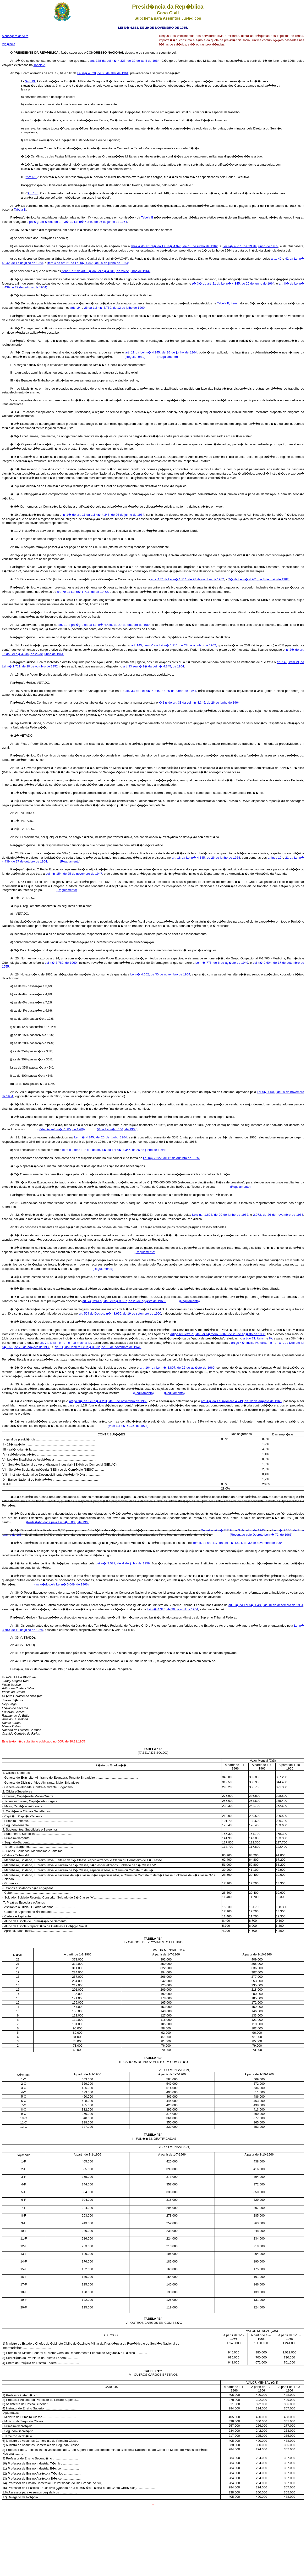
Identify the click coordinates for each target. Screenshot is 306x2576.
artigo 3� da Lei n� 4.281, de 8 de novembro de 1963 (108, 1401)
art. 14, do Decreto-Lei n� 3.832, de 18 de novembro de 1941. (98, 1347)
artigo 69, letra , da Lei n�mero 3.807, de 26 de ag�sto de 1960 (217, 1334)
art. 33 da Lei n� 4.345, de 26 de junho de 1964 (161, 691)
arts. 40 (276, 258)
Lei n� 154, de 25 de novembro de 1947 (74, 873)
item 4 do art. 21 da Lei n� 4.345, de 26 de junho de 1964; (88, 263)
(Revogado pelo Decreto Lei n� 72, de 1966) (261, 1534)
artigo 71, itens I (254, 1338)
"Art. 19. (30, 81)
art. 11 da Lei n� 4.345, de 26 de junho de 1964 (161, 352)
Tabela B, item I (228, 303)
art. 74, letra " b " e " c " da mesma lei (65, 1342)
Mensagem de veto (15, 36)
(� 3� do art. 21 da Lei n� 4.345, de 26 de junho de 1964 (233, 283)
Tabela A (39, 65)
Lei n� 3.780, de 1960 (61, 962)
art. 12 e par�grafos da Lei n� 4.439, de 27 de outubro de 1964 (104, 625)
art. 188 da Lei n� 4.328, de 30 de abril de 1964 (124, 60)
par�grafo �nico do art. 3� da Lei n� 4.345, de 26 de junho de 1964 (78, 222)
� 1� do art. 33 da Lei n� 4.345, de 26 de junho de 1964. (199, 702)
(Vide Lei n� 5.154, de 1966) (117, 1129)
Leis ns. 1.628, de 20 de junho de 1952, (220, 1214)
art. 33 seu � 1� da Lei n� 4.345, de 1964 (153, 666)
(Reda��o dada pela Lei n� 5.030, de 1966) (58, 1522)
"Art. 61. (31, 177)
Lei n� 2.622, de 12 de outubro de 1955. (171, 1158)
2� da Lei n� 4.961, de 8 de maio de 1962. (259, 579)
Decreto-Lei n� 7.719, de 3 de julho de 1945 (233, 1530)
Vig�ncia (8, 44)
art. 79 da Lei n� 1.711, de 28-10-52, (83, 592)
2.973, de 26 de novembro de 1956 (278, 1214)
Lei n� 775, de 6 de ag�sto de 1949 (221, 962)
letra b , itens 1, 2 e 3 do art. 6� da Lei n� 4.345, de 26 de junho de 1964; (113, 1150)
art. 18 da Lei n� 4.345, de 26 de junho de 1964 (206, 857)
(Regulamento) (167, 356)
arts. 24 (75, 307)
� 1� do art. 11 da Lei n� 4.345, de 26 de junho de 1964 (103, 514)
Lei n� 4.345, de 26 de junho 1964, (101, 1137)
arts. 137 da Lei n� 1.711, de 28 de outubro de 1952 (187, 579)
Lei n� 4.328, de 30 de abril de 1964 (102, 73)
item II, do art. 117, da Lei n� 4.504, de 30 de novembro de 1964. (238, 1543)
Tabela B (20, 209)
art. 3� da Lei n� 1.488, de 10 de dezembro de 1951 (265, 1605)
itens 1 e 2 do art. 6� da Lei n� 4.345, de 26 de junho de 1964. (105, 271)
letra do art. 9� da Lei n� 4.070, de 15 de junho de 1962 (174, 246)
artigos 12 (275, 857)
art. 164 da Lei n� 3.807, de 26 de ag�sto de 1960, (177, 1367)
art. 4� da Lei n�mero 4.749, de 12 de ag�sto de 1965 (241, 1401)
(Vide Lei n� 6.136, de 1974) (128, 1426)
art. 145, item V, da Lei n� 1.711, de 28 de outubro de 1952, (174, 645)
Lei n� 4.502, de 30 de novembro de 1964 (160, 974)
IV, (271, 1338)
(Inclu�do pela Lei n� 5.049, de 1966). (62, 1584)
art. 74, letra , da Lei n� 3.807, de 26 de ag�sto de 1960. (124, 1301)
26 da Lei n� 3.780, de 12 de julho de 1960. (115, 307)
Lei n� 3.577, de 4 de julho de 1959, (123, 1563)
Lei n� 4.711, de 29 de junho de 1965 (250, 246)
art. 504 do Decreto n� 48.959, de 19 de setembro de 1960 (120, 1313)
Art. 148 (32, 193)
